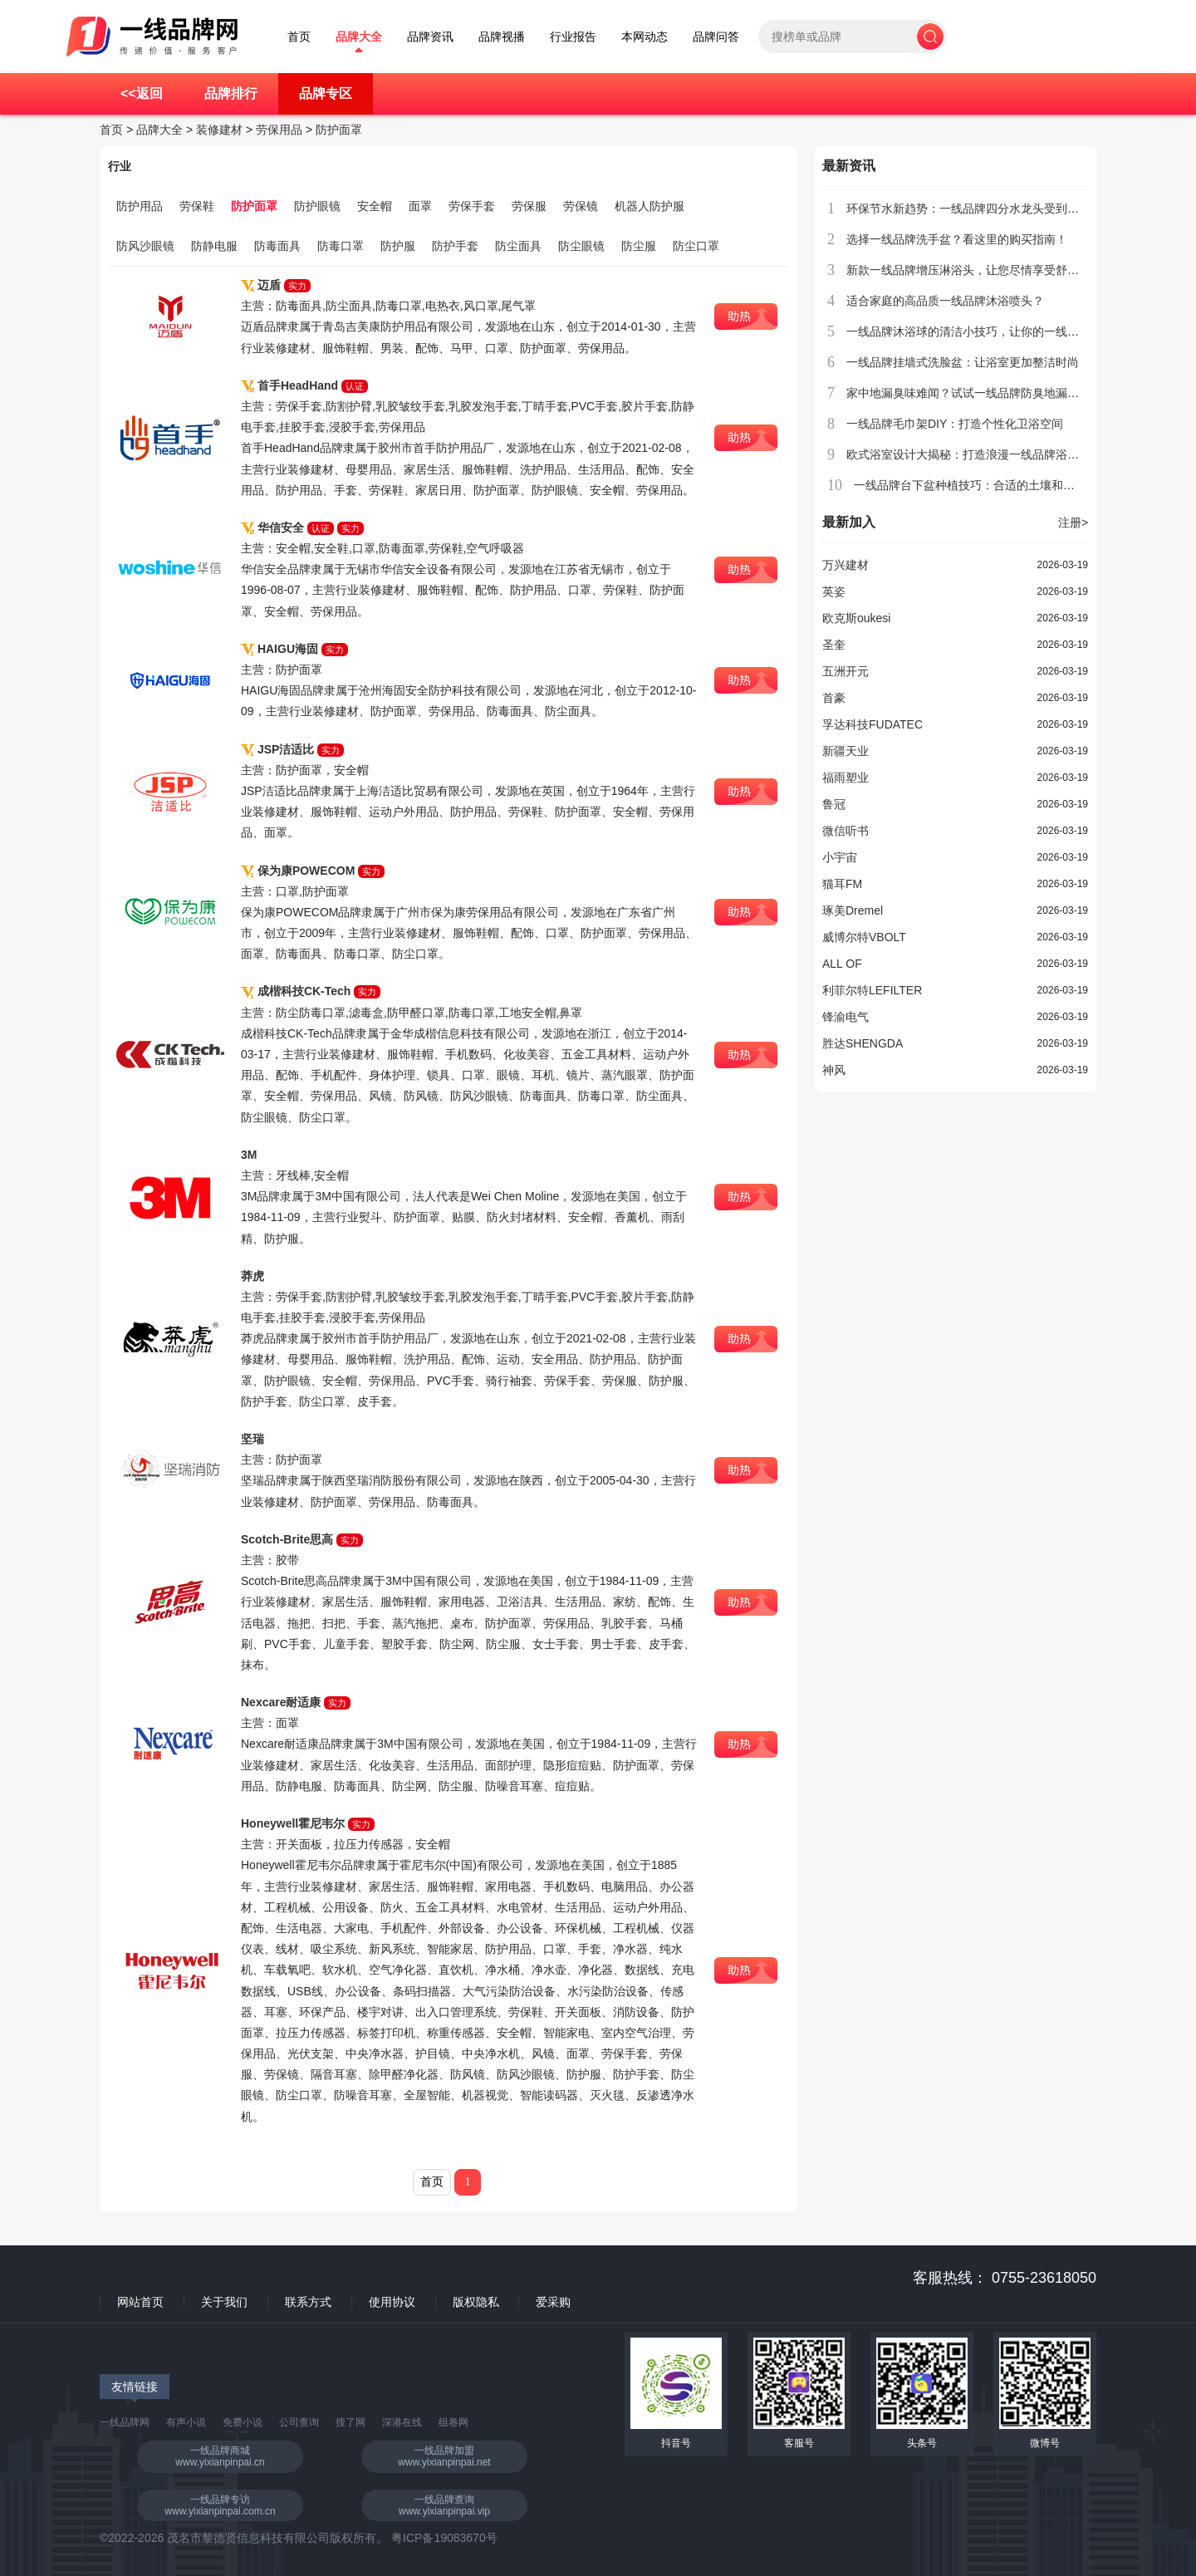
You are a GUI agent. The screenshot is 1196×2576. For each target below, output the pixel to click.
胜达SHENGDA (862, 1043)
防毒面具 (277, 246)
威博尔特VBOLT (864, 937)
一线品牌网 (125, 2422)
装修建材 (219, 129)
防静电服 (214, 246)
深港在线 (402, 2422)
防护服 (397, 246)
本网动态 (644, 37)
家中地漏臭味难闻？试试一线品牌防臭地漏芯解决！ (980, 393)
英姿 (834, 591)
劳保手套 (471, 206)
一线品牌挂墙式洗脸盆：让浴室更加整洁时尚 (962, 362)
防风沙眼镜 (145, 246)
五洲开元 (845, 671)
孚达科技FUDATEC (872, 724)
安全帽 (374, 206)
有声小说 (186, 2422)
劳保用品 (279, 129)
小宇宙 (839, 857)
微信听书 (845, 830)
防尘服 (638, 246)
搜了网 (350, 2422)
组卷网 (453, 2422)
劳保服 (529, 206)
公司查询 (299, 2422)
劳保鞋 (196, 206)
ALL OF (842, 963)
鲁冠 (834, 804)
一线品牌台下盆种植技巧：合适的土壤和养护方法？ (987, 485)
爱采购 (553, 2302)
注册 (1073, 522)
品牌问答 (716, 37)
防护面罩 (339, 129)
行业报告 (573, 37)
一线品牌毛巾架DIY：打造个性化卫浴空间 (954, 423)
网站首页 (140, 2302)
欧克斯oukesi (856, 618)
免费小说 (242, 2422)
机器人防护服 (649, 206)
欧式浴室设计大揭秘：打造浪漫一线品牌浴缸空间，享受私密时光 (1015, 454)
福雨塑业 (845, 777)
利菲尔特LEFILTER (872, 990)
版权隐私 (476, 2302)
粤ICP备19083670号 (444, 2537)
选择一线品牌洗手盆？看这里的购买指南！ (956, 239)
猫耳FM (842, 884)
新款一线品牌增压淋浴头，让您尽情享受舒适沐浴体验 (985, 270)
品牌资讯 (430, 37)
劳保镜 (580, 206)
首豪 (834, 697)
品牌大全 (359, 37)
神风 (834, 1070)
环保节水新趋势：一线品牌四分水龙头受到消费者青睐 (985, 208)
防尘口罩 (696, 246)
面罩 (420, 206)
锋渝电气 (845, 1016)
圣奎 (834, 644)
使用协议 (392, 2302)
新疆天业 (845, 751)
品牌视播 (501, 37)
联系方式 (308, 2302)
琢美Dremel (852, 910)
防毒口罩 (340, 246)
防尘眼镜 (581, 246)
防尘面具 (518, 246)
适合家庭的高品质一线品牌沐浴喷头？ (945, 300)
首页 (299, 37)
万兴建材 (845, 565)
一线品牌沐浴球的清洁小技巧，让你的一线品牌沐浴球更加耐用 (1009, 331)
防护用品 (139, 206)
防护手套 (455, 246)
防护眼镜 (317, 206)
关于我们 (224, 2302)
